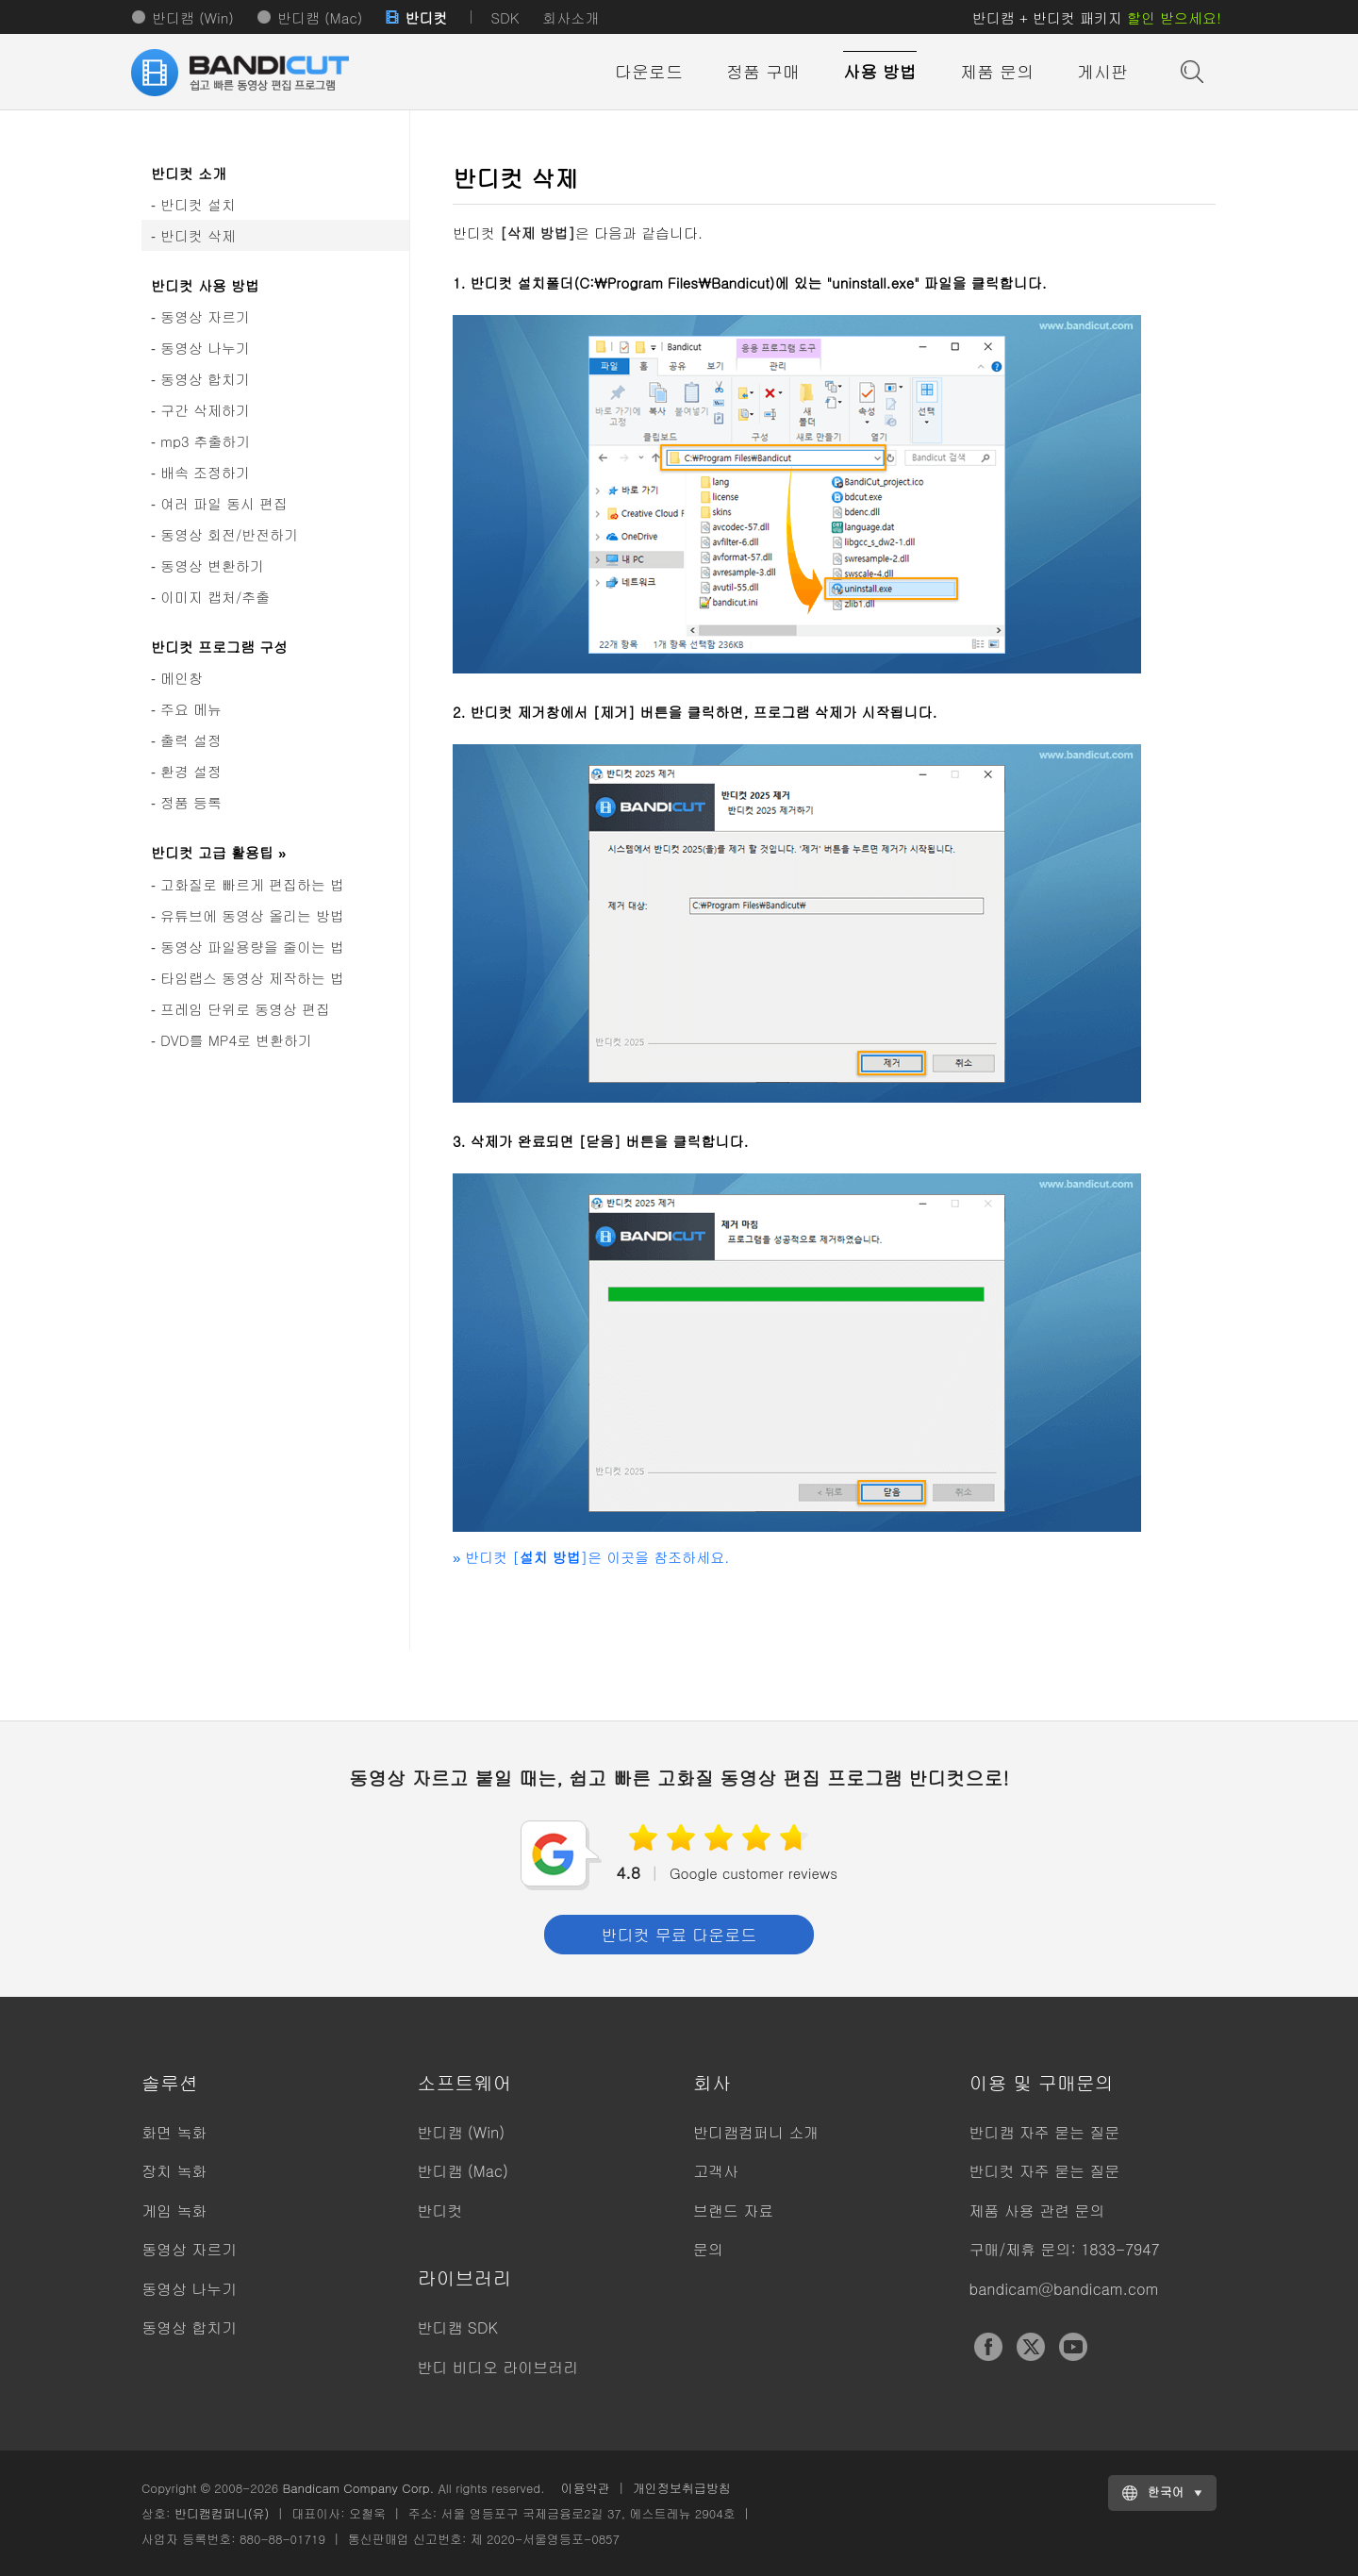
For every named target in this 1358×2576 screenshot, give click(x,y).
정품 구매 (763, 71)
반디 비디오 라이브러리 (498, 2367)
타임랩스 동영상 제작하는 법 (252, 978)
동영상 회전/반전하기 (229, 534)
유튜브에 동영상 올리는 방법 (252, 915)
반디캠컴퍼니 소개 (756, 2132)
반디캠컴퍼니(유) (222, 2513)
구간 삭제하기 (205, 410)
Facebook (988, 2347)
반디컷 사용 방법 (205, 285)
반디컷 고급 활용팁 (218, 852)
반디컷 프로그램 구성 (219, 646)
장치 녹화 (174, 2171)
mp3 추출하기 (205, 441)
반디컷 (426, 17)
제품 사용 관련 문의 (1037, 2210)
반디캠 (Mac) (319, 17)
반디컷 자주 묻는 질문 (1044, 2171)
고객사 (715, 2171)
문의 (708, 2249)
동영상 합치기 (205, 379)
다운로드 (649, 71)
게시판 (1102, 71)
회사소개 (570, 17)
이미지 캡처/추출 (215, 597)
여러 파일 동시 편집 (224, 503)
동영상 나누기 (205, 347)
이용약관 (585, 2488)
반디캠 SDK (458, 2327)
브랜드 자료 (733, 2210)
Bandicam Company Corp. (358, 2488)
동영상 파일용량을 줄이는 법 (252, 946)
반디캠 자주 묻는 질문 (1044, 2132)
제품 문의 (997, 71)
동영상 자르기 (205, 316)
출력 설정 (191, 740)
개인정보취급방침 (682, 2488)
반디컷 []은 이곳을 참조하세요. (591, 1557)
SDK (504, 17)
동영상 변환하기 (212, 565)
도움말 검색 (1190, 70)
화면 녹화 (174, 2132)
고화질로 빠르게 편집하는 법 (252, 884)
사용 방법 (880, 71)
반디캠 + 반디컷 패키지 (1096, 17)
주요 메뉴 (191, 709)
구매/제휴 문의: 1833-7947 (1064, 2249)
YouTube (1073, 2347)
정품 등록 (191, 802)
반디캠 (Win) (193, 17)
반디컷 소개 (188, 173)
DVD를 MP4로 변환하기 (236, 1040)
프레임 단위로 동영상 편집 (245, 1009)
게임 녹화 (174, 2210)
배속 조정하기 (205, 472)
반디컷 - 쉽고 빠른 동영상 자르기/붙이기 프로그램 (264, 72)
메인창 (181, 678)
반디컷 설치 (198, 204)
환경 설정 (191, 771)
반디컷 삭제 (198, 235)
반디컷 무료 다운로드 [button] (679, 1934)
